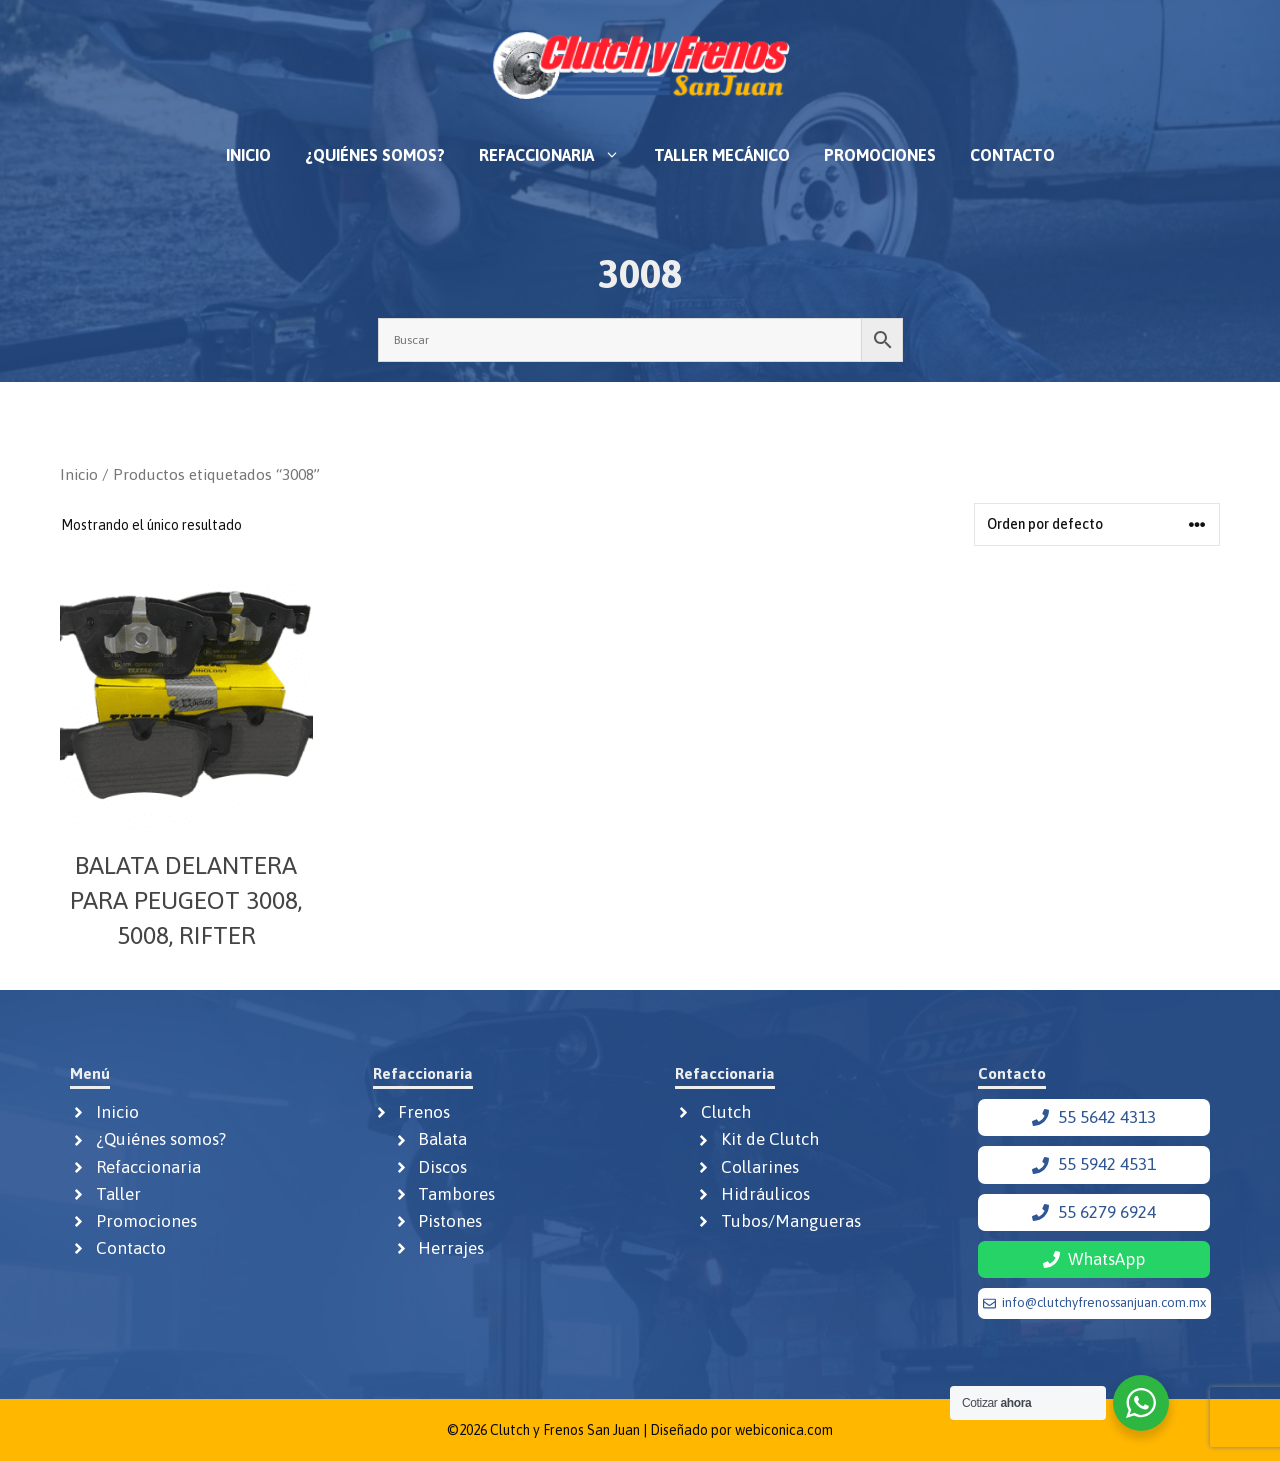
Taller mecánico (722, 155)
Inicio (248, 155)
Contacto (1012, 155)
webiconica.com (784, 1430)
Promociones (880, 155)
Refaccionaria (558, 155)
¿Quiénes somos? (375, 155)
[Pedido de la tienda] (1097, 524)
